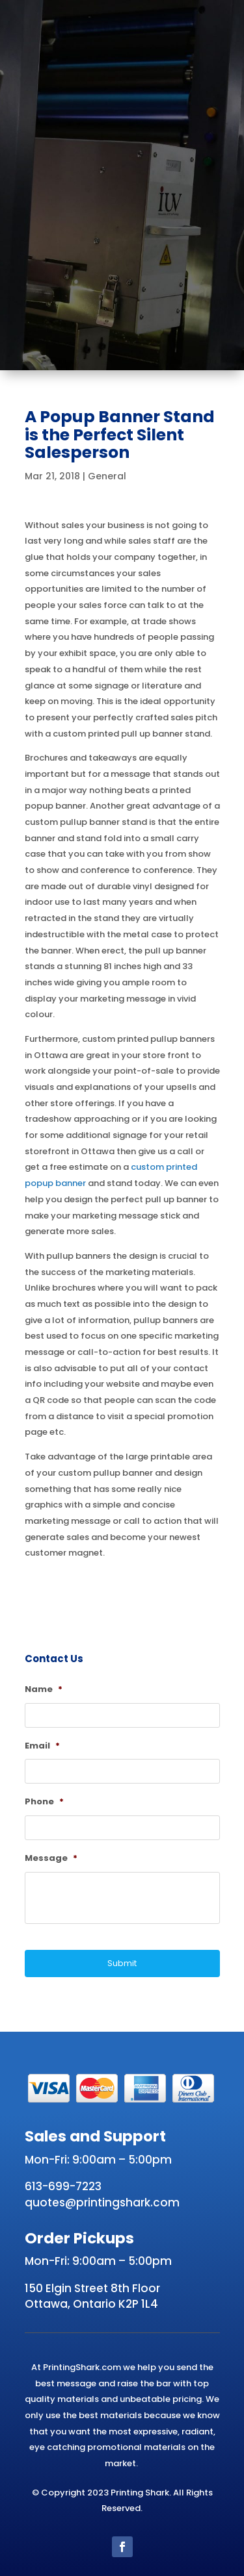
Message (51, 1858)
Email (42, 1746)
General (107, 476)
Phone (44, 1802)
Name (43, 1689)
